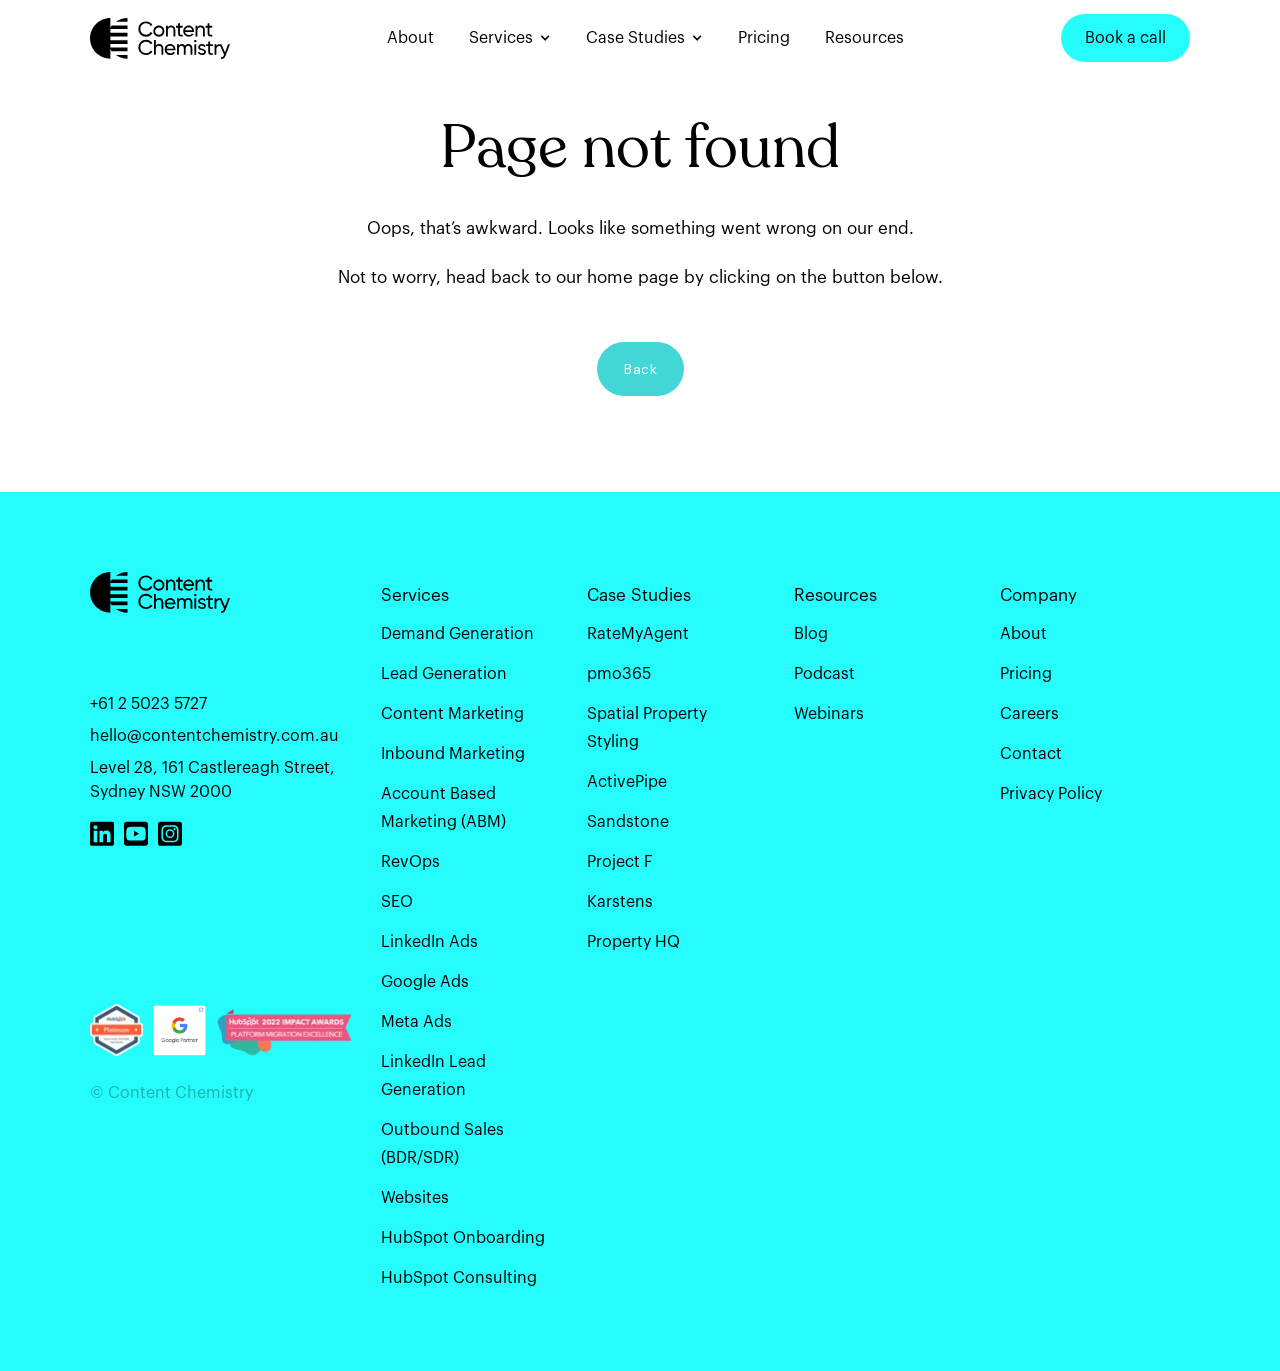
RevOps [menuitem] (410, 861)
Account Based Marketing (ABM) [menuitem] (443, 807)
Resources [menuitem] (835, 594)
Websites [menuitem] (415, 1197)
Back (640, 368)
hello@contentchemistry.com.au (214, 735)
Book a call (1125, 38)
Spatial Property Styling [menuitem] (647, 727)
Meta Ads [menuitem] (416, 1021)
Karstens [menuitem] (620, 901)
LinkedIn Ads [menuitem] (429, 941)
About (410, 38)
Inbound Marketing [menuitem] (453, 753)
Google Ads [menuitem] (425, 981)
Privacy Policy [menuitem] (1051, 793)
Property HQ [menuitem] (633, 941)
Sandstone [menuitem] (628, 821)
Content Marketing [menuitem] (452, 713)
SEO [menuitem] (397, 901)
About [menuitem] (1023, 633)
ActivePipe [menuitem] (627, 781)
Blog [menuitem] (811, 633)
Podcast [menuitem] (824, 673)
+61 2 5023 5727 (148, 703)
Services (501, 38)
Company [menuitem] (1038, 594)
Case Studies (635, 38)
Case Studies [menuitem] (639, 594)
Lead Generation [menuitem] (444, 673)
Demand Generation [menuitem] (457, 633)
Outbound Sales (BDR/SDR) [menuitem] (442, 1143)
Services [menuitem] (415, 594)
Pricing (764, 38)
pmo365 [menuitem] (619, 673)
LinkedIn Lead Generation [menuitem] (433, 1075)
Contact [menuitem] (1031, 753)
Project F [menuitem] (620, 861)
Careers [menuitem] (1029, 713)
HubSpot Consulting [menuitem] (459, 1277)
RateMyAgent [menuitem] (638, 633)
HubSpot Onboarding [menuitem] (463, 1237)
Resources (864, 38)
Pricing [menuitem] (1026, 673)
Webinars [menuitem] (829, 713)
